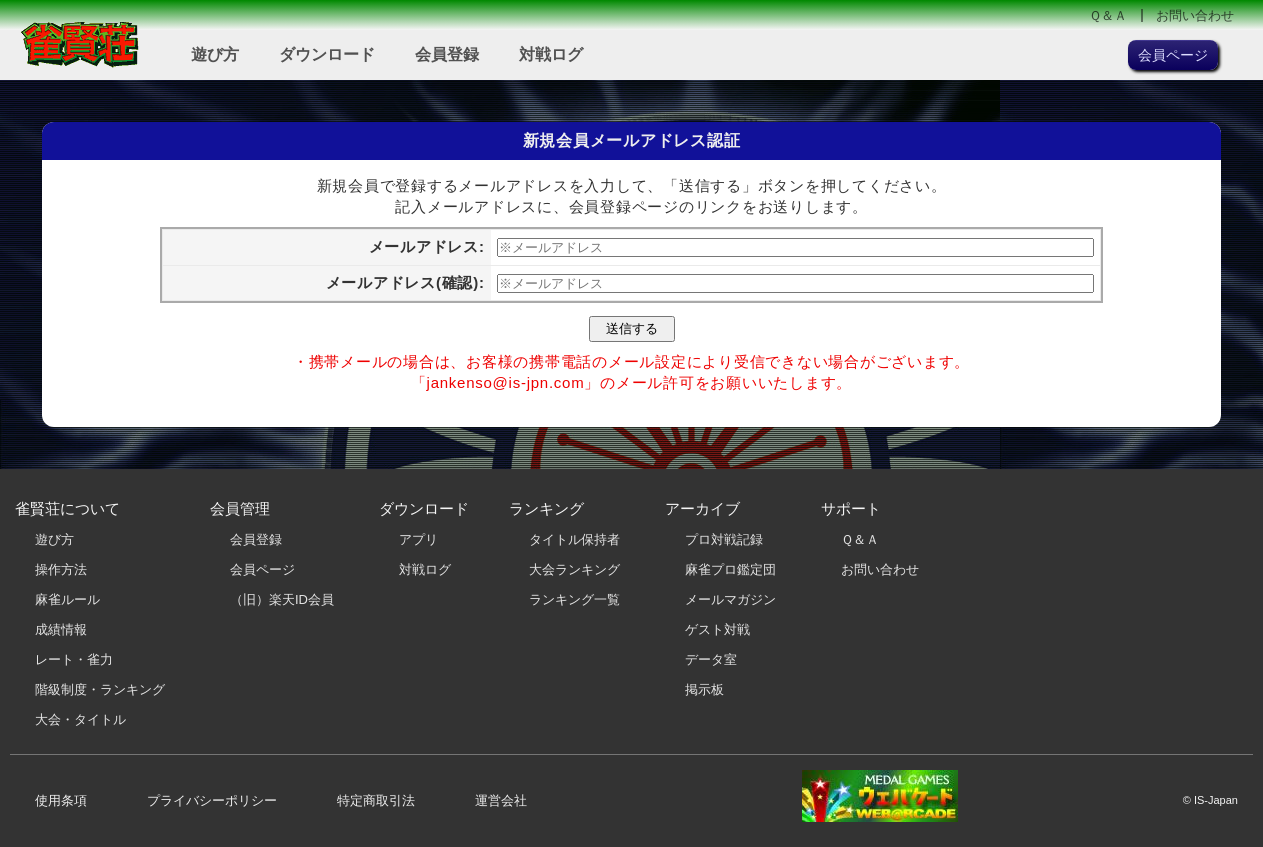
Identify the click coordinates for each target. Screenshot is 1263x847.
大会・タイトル (80, 719)
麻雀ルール (67, 599)
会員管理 (240, 508)
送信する (632, 328)
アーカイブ (702, 508)
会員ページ (262, 569)
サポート (851, 508)
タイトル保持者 (574, 539)
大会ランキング (574, 569)
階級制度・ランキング (100, 689)
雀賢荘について (67, 508)
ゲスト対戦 (717, 629)
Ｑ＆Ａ (1108, 15)
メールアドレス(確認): (405, 282)
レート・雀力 (74, 659)
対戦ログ (551, 54)
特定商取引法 (376, 800)
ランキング (546, 508)
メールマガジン (730, 599)
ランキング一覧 (574, 599)
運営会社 (501, 800)
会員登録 (447, 54)
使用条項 (61, 800)
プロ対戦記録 (724, 539)
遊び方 (215, 54)
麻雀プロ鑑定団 (730, 569)
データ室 (711, 659)
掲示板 (704, 689)
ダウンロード (327, 54)
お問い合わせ (1195, 15)
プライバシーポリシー (212, 800)
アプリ (418, 539)
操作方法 (61, 569)
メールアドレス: (427, 246)
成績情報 (61, 629)
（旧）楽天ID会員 (282, 599)
